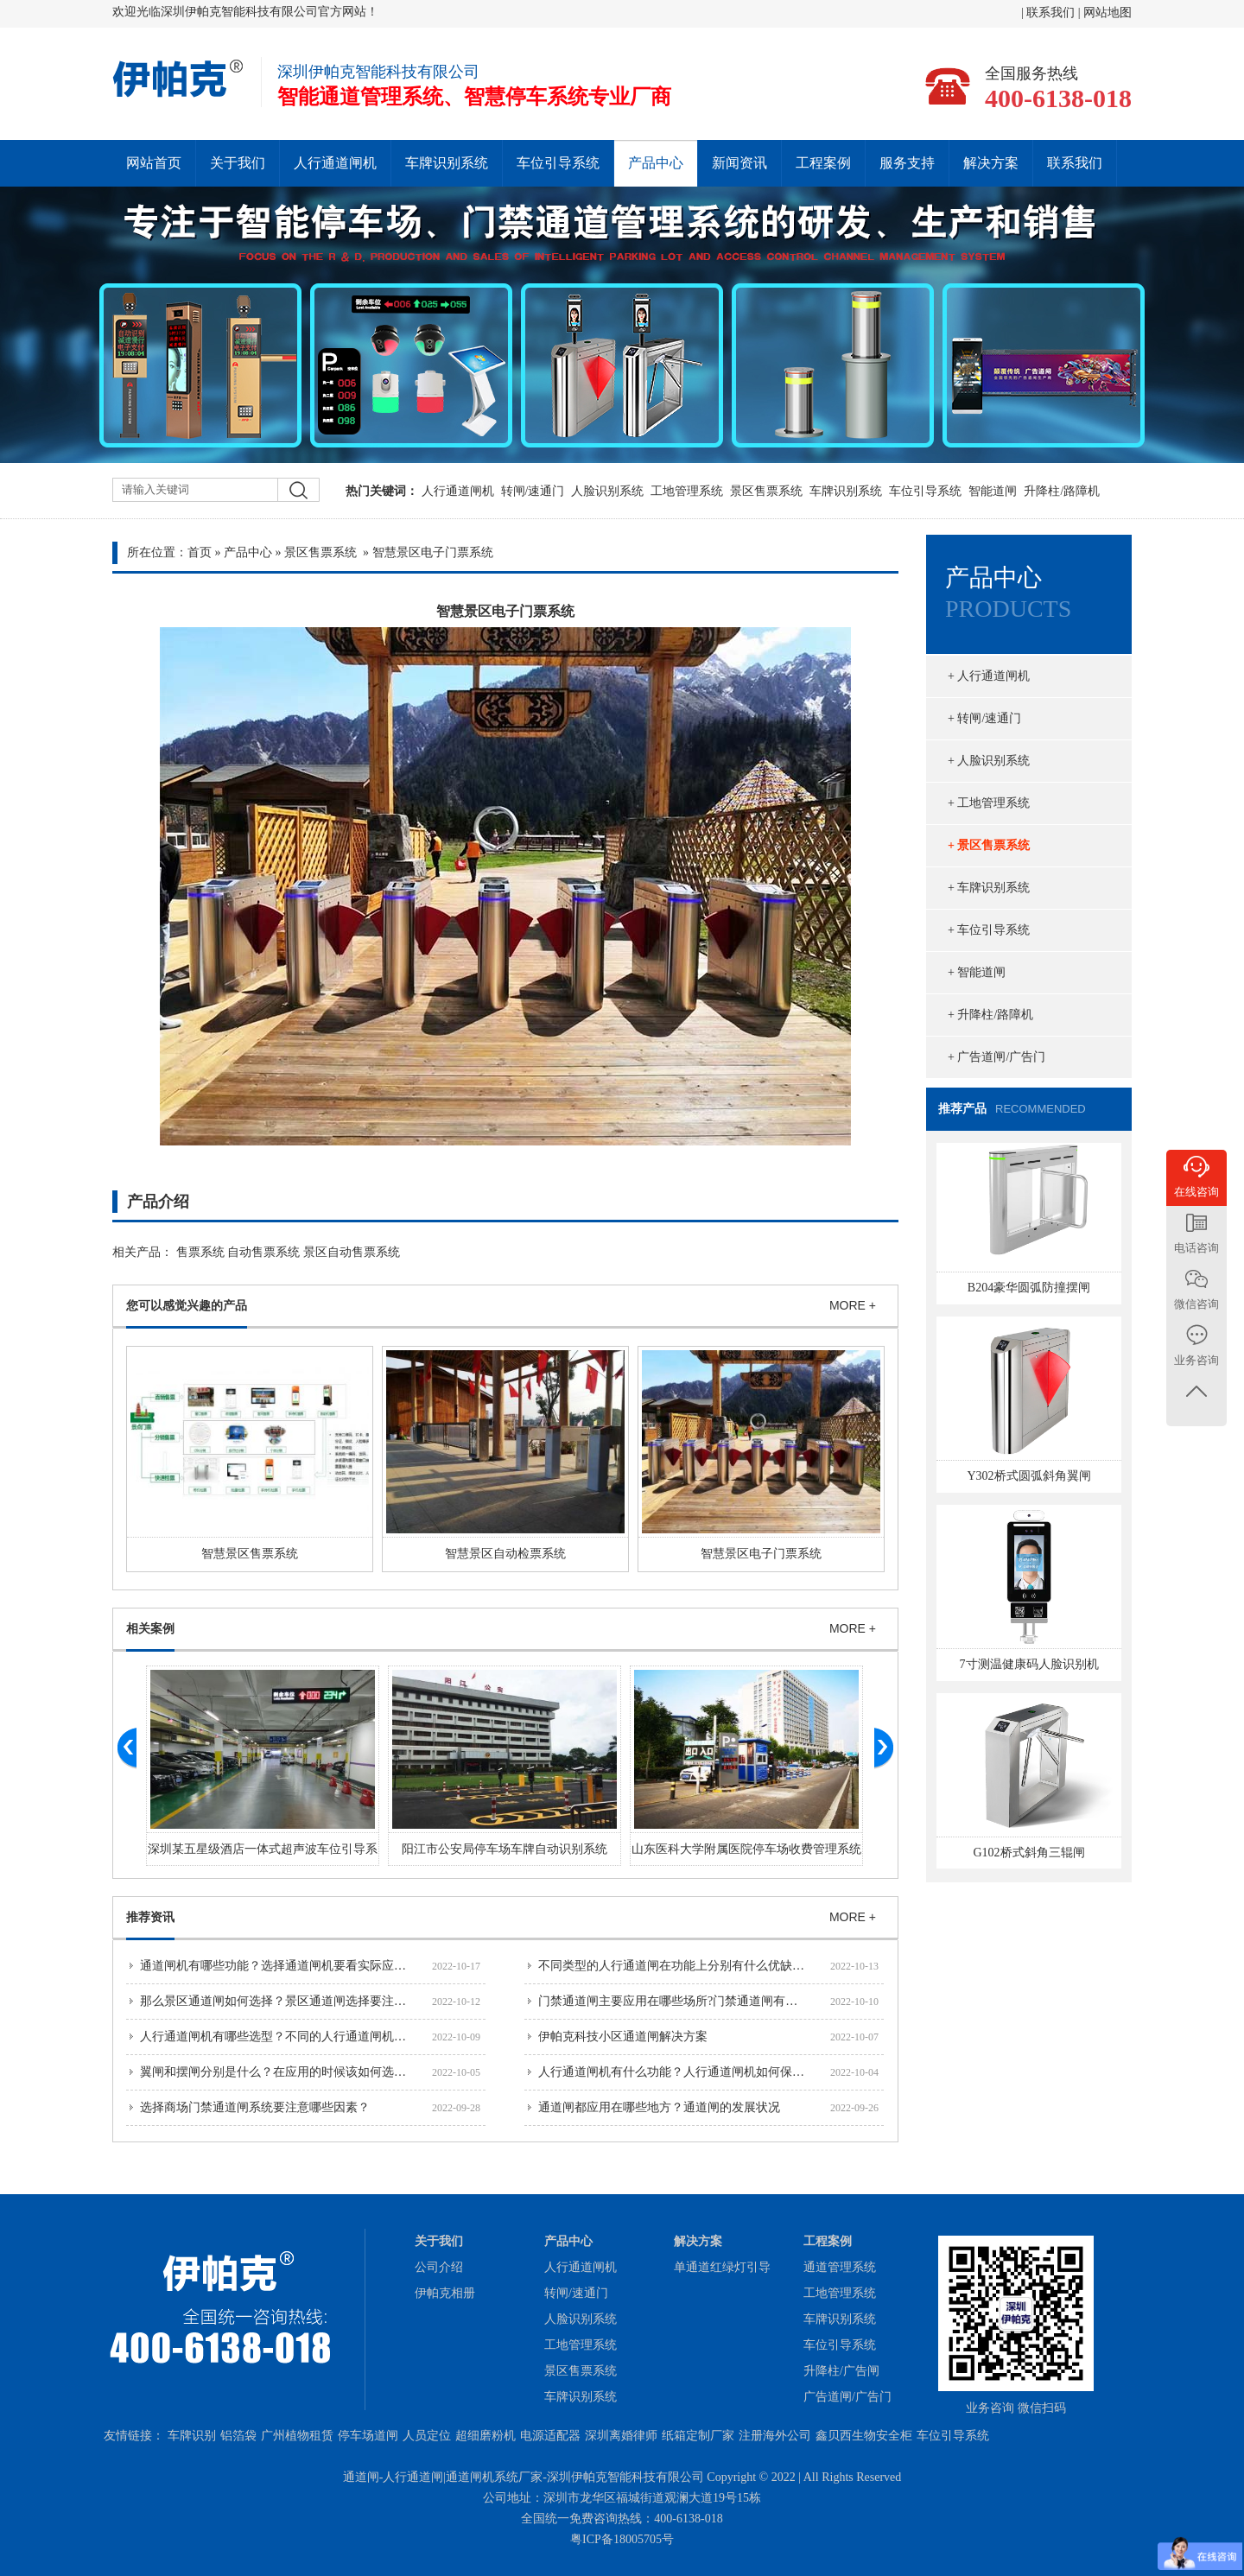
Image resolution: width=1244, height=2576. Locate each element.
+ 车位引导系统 (989, 929)
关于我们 (237, 162)
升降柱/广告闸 (841, 2370)
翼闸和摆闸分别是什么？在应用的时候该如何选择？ (279, 2071)
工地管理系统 (687, 491)
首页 (199, 552)
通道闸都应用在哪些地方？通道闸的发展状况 (659, 2107)
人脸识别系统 (607, 491)
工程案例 (823, 162)
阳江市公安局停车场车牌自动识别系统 (504, 1849)
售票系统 (200, 1252)
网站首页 (153, 162)
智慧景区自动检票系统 (505, 1553)
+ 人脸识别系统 (989, 760)
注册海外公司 (775, 2435)
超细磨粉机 (485, 2435)
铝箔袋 (238, 2435)
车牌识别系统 (446, 162)
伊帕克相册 (445, 2293)
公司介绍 (439, 2267)
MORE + (852, 1305)
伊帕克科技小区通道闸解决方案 (623, 2036)
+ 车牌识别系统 (989, 887)
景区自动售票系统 (351, 1252)
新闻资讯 (739, 162)
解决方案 (991, 162)
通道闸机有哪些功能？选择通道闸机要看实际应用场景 (285, 1965)
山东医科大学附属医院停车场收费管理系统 (746, 1849)
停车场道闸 (368, 2435)
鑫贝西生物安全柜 (864, 2435)
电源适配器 (550, 2435)
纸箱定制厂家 (698, 2435)
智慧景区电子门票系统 (761, 1553)
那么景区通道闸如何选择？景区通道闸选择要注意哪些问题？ (303, 2001)
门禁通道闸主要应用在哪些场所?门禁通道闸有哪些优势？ (692, 2001)
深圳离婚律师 (621, 2435)
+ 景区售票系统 (989, 845)
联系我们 (1052, 12)
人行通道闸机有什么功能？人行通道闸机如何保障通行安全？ (701, 2071)
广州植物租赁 (297, 2435)
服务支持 (907, 162)
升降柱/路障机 (1062, 491)
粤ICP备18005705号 (622, 2539)
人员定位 (427, 2435)
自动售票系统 (263, 1252)
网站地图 (1107, 12)
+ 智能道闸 (977, 972)
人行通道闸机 (335, 162)
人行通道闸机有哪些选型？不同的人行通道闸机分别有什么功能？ (315, 2036)
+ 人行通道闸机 (989, 675)
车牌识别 (192, 2435)
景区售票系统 (766, 491)
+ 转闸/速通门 (984, 718)
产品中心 (655, 162)
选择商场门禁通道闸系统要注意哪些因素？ (255, 2107)
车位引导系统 (558, 162)
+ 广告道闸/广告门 (996, 1056)
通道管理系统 (839, 2267)
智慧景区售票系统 (249, 1553)
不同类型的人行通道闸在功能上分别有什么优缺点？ (677, 1965)
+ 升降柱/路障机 (990, 1014)
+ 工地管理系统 (989, 802)
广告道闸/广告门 (847, 2396)
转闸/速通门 (533, 491)
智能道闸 (992, 491)
